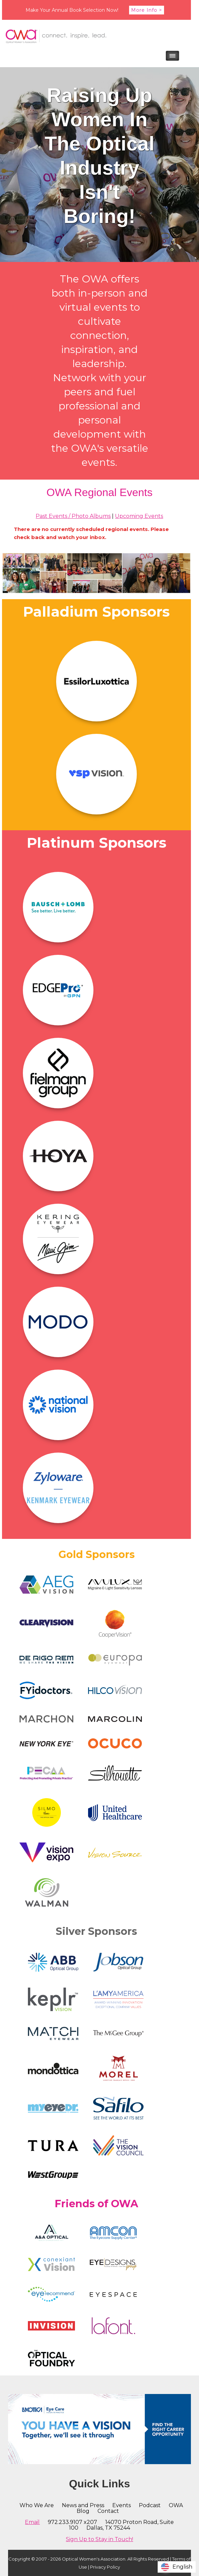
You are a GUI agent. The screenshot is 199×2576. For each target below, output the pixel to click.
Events (121, 2505)
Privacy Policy (105, 2567)
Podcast (150, 2505)
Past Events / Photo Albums (73, 516)
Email (32, 2522)
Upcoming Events (139, 516)
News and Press (83, 2505)
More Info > (146, 10)
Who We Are (36, 2505)
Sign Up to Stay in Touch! (99, 2539)
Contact (108, 2511)
